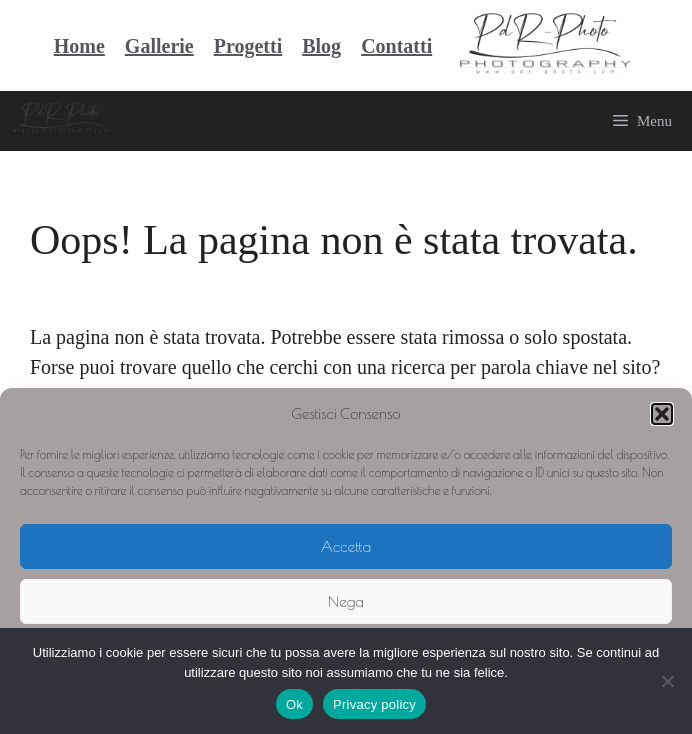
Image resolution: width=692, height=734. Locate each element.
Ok (294, 704)
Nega (346, 601)
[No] (667, 681)
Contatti (396, 46)
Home (79, 46)
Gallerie (159, 46)
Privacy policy (374, 704)
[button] (662, 414)
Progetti (248, 46)
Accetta (346, 546)
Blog (321, 46)
